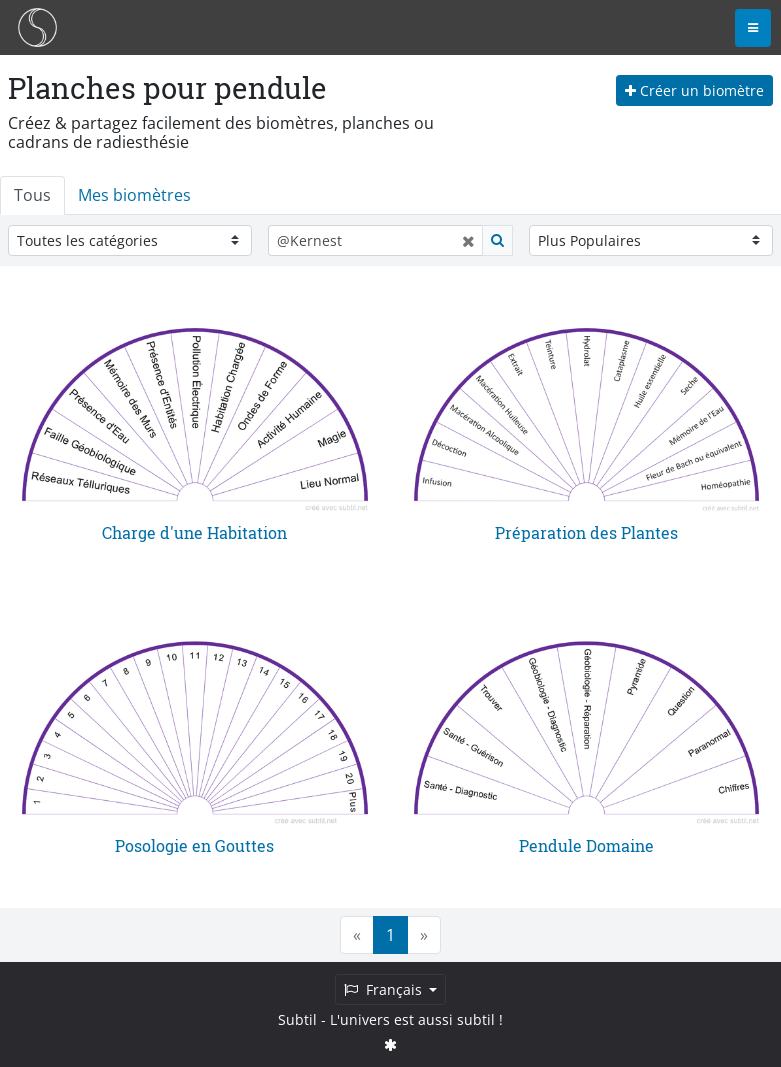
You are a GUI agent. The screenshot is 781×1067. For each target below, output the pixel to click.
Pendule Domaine (586, 845)
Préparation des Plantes (586, 532)
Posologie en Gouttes (194, 845)
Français (385, 989)
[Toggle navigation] (753, 28)
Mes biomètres (134, 195)
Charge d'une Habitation (194, 532)
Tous (32, 195)
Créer (694, 90)
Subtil (297, 1019)
